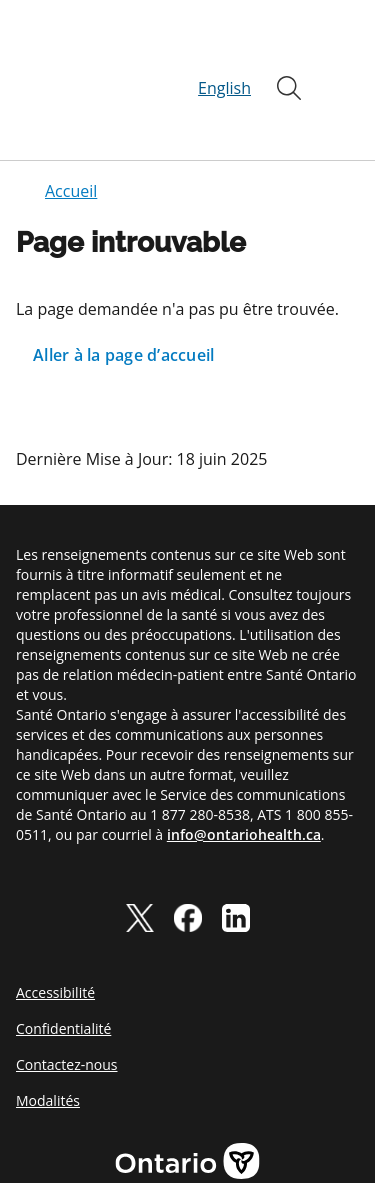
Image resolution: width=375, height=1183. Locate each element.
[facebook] (188, 845)
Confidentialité (63, 956)
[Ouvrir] (289, 52)
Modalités (48, 1028)
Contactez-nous (67, 992)
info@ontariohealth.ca (244, 762)
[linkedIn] (236, 845)
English (224, 52)
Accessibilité (55, 920)
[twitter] (140, 845)
